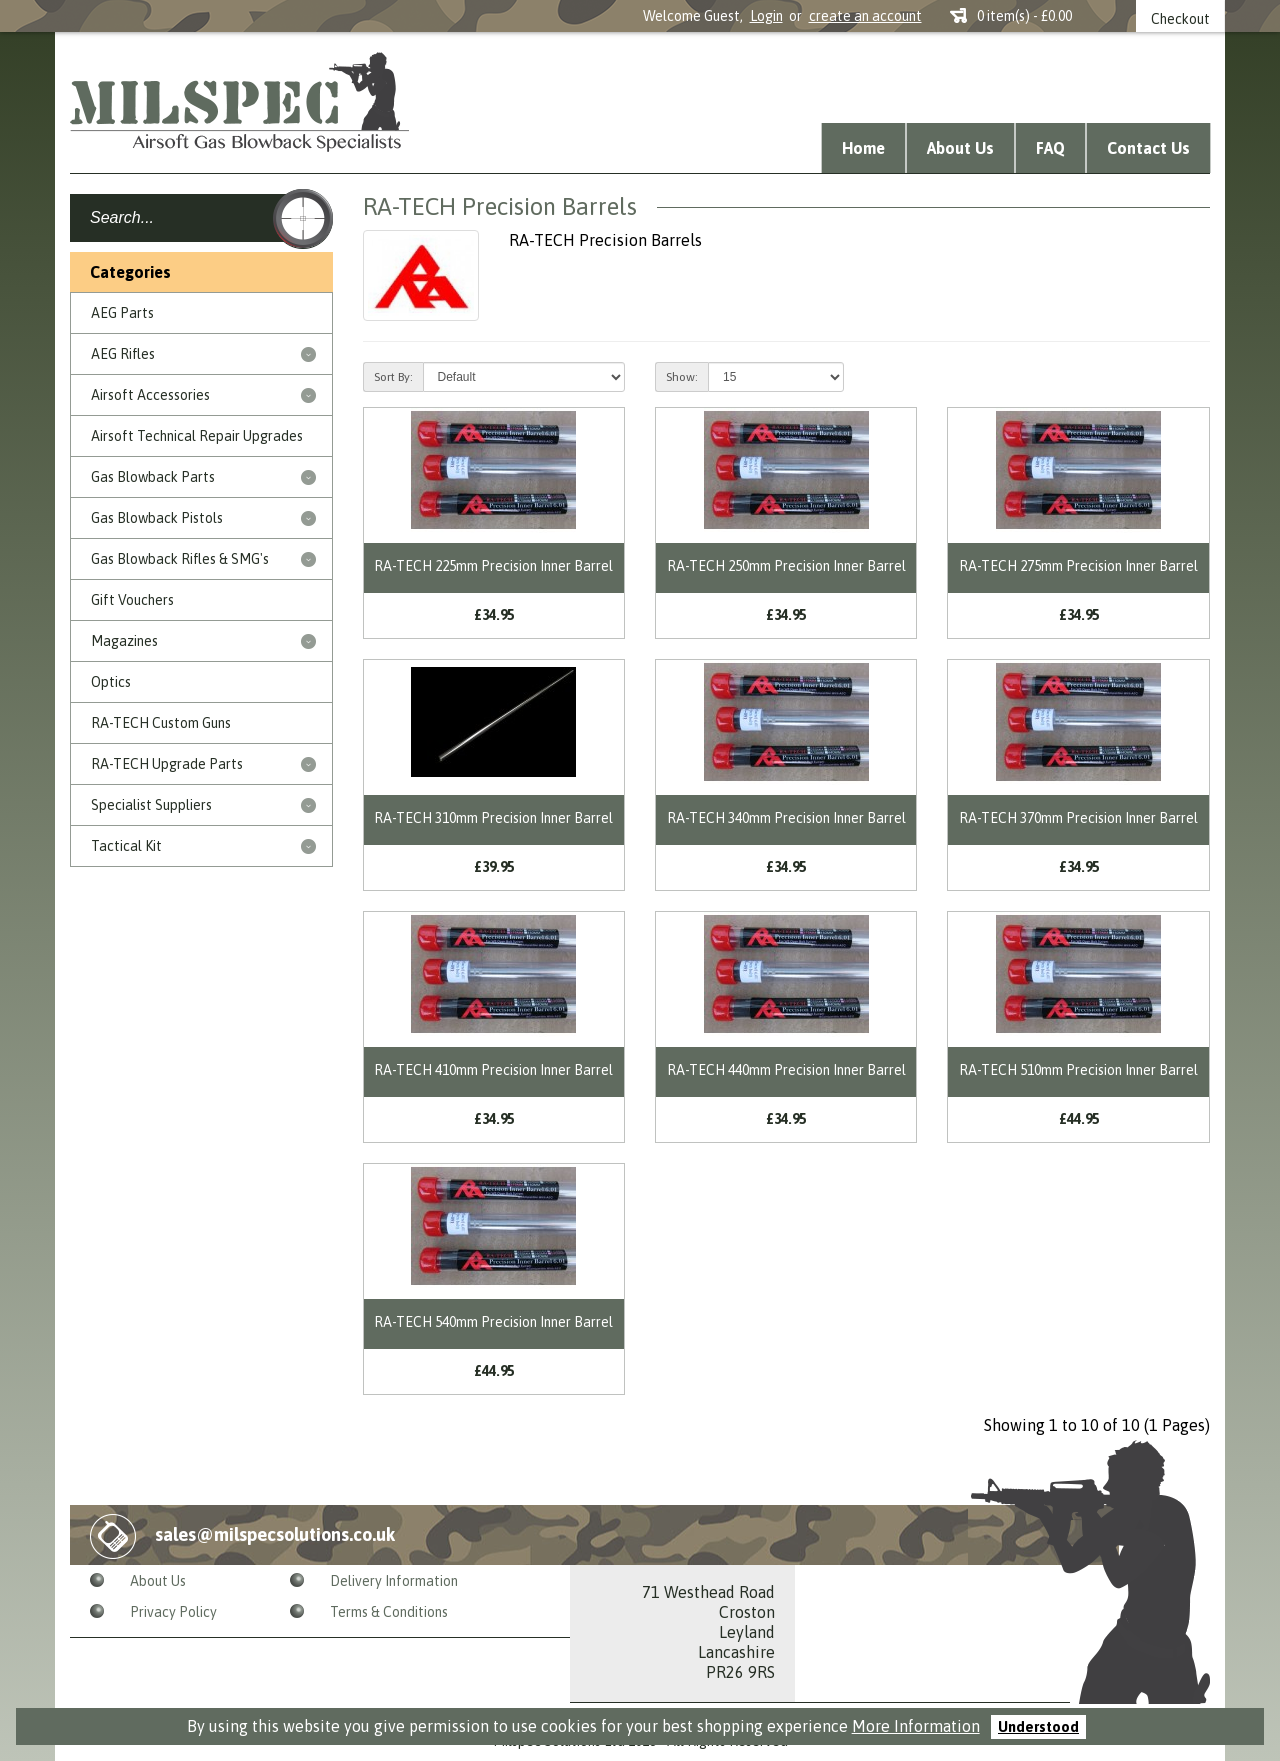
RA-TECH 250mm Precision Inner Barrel (786, 566)
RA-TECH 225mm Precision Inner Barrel (493, 566)
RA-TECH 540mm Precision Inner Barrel (493, 1322)
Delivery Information (394, 1581)
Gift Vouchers (132, 600)
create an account (865, 16)
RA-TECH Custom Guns (161, 723)
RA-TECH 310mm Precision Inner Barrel (493, 818)
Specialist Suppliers (151, 805)
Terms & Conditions (389, 1612)
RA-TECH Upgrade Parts (167, 764)
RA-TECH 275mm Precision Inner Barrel (1078, 566)
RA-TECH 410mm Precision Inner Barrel (493, 1070)
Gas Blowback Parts (153, 477)
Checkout (1180, 19)
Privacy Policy (173, 1612)
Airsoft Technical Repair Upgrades (197, 436)
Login (766, 16)
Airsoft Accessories (150, 395)
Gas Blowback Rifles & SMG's (180, 559)
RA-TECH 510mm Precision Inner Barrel (1078, 1070)
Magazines (124, 641)
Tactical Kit (126, 846)
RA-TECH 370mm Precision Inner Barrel (1078, 818)
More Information (916, 1726)
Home (863, 148)
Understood (1038, 1727)
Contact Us (1148, 148)
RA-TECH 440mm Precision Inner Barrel (786, 1070)
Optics (111, 682)
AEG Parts (122, 313)
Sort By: (393, 377)
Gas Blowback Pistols (157, 518)
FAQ (1050, 148)
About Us (960, 148)
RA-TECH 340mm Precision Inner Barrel (786, 818)
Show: (682, 377)
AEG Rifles (123, 354)
